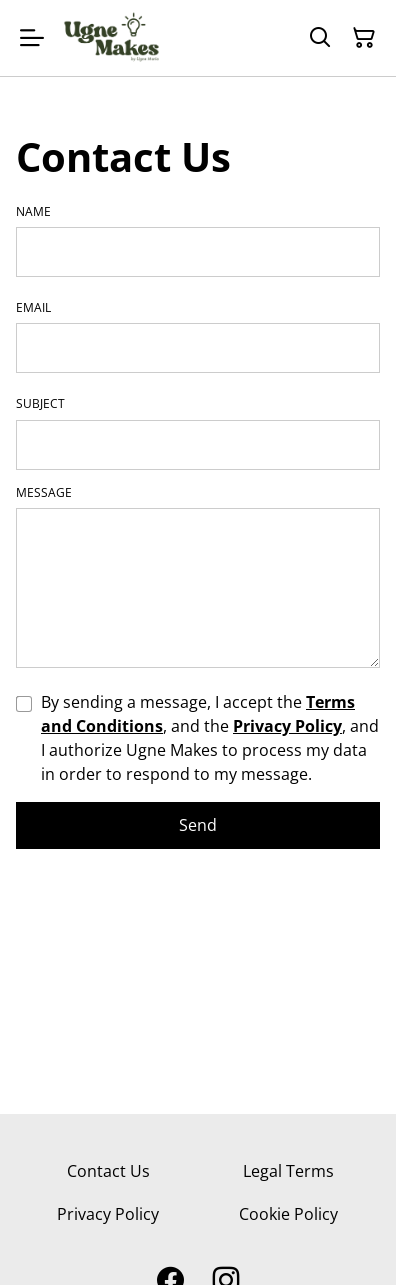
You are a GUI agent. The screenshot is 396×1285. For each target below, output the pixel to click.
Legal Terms (288, 1171)
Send (198, 825)
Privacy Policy (287, 726)
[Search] (320, 38)
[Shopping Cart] (364, 38)
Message (44, 493)
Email (33, 308)
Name (33, 212)
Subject (40, 404)
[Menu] (32, 38)
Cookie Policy (288, 1214)
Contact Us (108, 1171)
